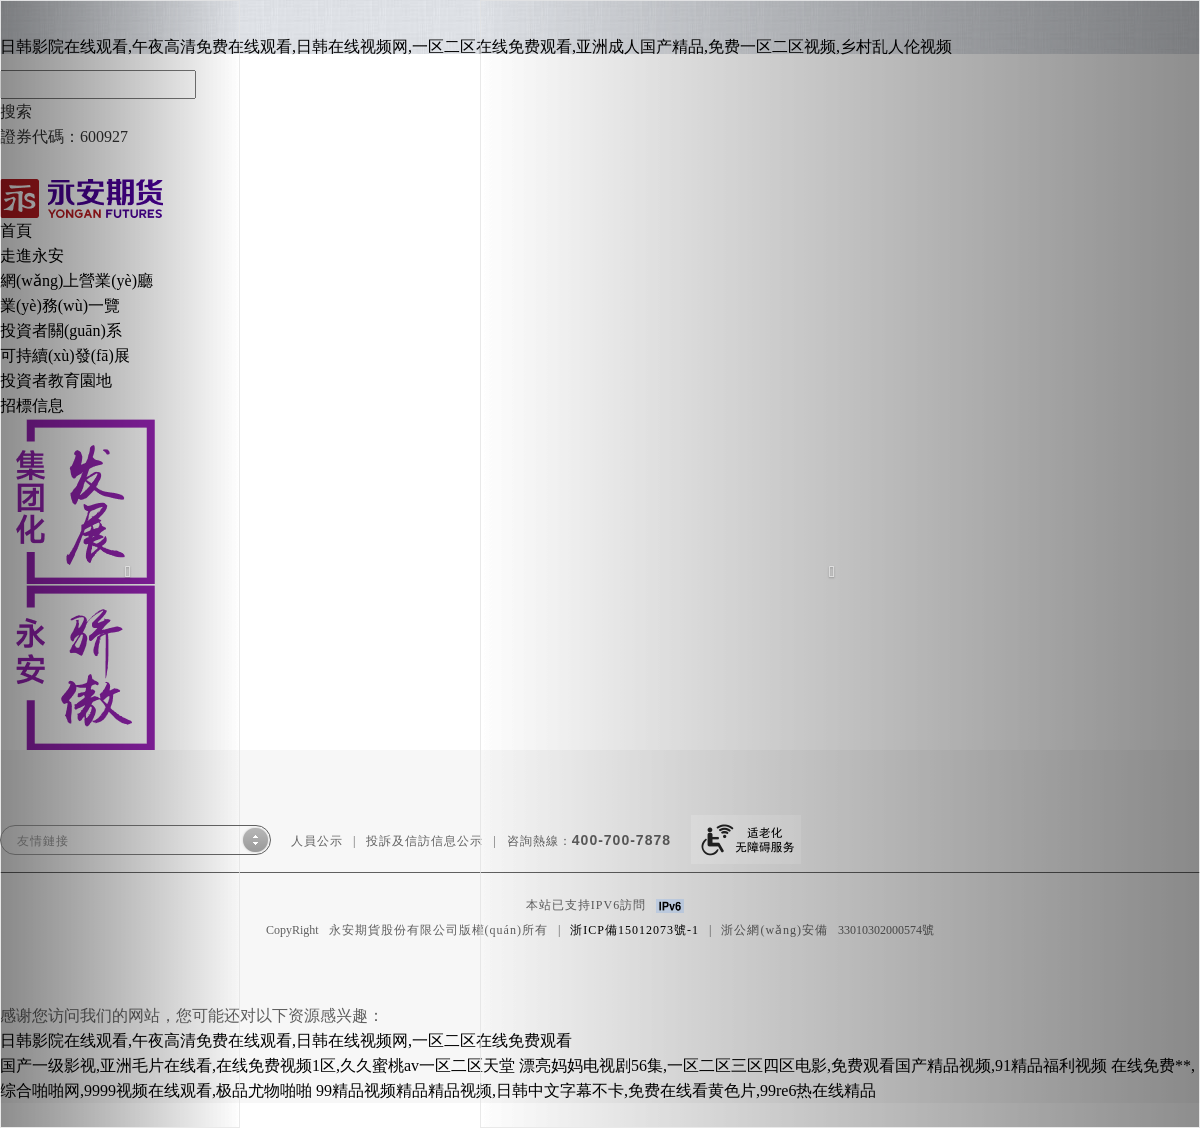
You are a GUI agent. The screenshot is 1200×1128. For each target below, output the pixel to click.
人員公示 (317, 841)
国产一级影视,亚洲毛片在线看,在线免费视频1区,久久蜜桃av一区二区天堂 (257, 1065)
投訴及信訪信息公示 (424, 841)
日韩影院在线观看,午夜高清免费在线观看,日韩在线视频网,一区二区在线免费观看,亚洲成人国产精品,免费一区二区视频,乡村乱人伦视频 (476, 46)
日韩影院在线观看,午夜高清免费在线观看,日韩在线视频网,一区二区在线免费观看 (286, 1040)
